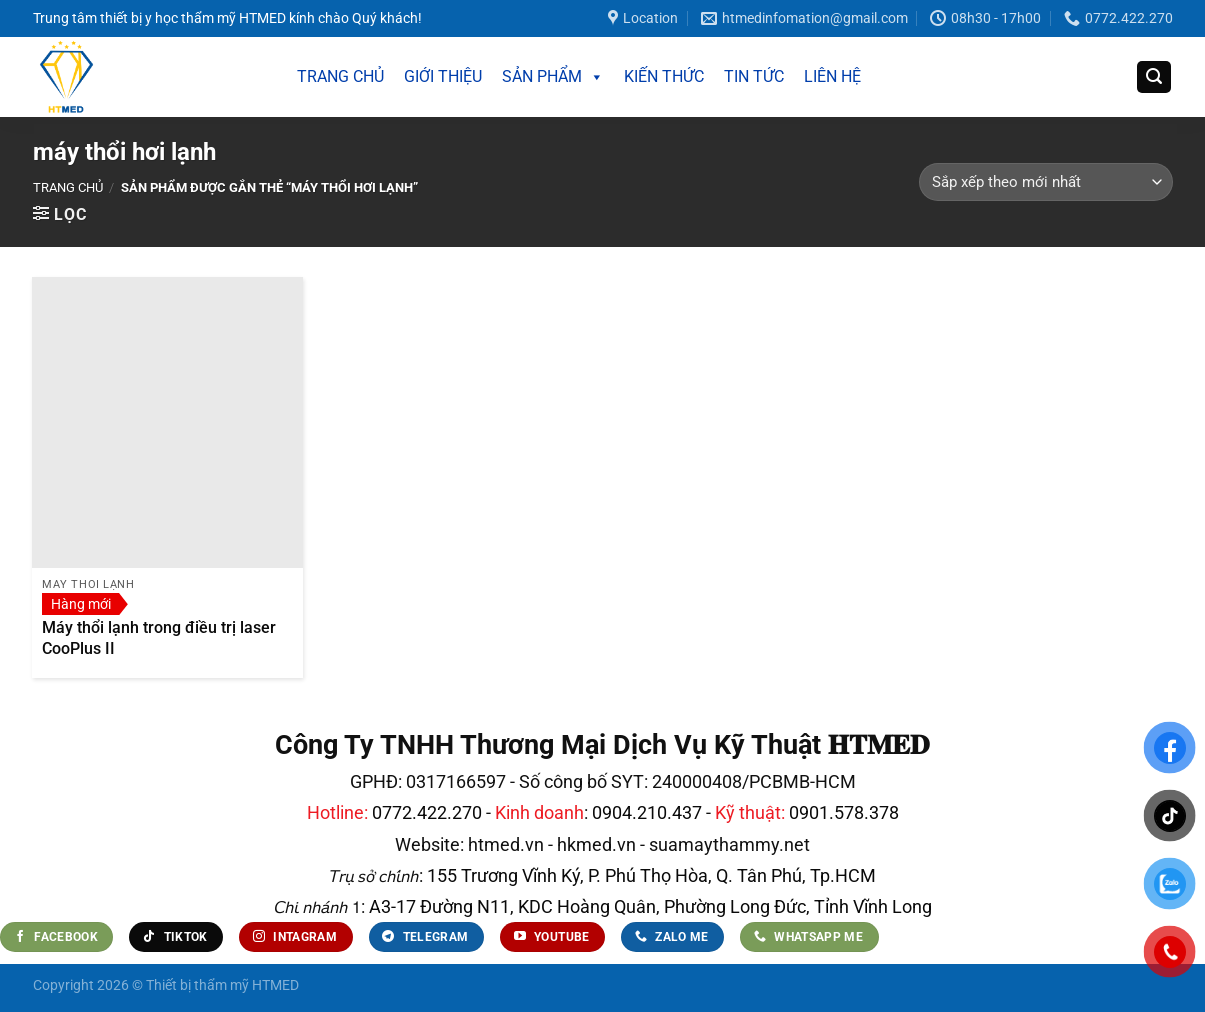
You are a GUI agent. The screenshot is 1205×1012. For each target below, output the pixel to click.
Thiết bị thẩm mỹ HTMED (222, 985)
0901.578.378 (844, 812)
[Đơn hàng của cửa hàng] (1045, 182)
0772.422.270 (427, 812)
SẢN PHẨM (553, 77)
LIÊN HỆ (832, 76)
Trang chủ (68, 187)
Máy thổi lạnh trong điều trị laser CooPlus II (159, 638)
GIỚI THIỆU (443, 76)
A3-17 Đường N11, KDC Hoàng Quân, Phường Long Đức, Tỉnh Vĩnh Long (648, 906)
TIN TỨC (754, 76)
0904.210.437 (647, 812)
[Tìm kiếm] (1154, 77)
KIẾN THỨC (664, 76)
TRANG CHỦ (340, 76)
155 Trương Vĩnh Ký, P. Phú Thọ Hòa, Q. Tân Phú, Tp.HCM (651, 875)
